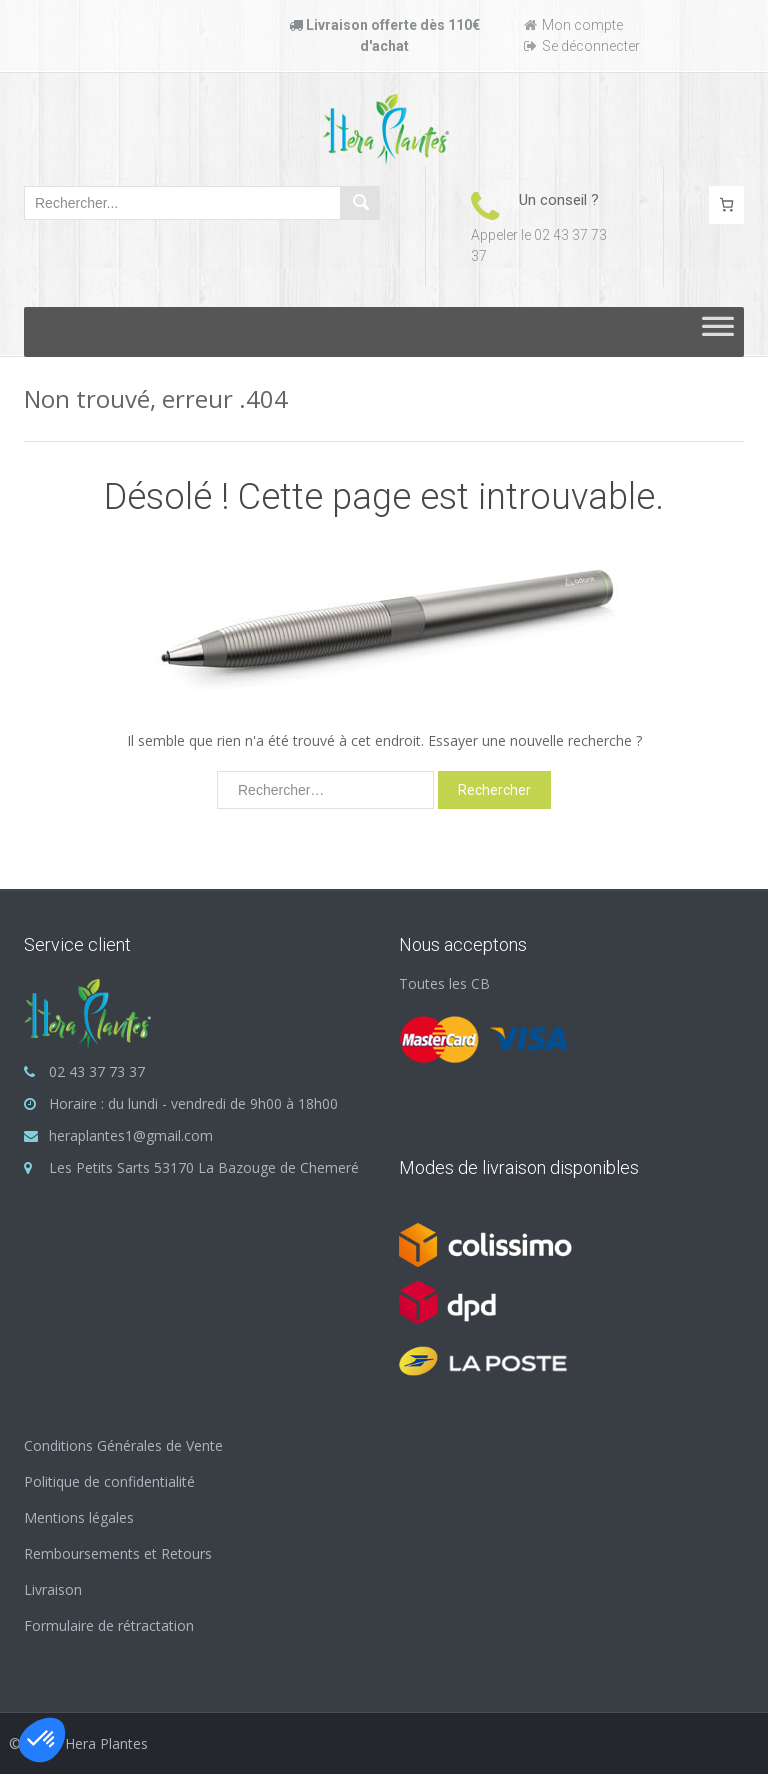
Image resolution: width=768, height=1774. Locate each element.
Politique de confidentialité (109, 1481)
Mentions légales (79, 1517)
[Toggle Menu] (718, 332)
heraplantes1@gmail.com (131, 1135)
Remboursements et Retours (118, 1553)
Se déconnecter (582, 46)
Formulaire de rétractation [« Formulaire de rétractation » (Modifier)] (109, 1625)
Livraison (53, 1589)
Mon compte (573, 25)
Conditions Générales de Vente (123, 1445)
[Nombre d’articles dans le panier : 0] (726, 205)
